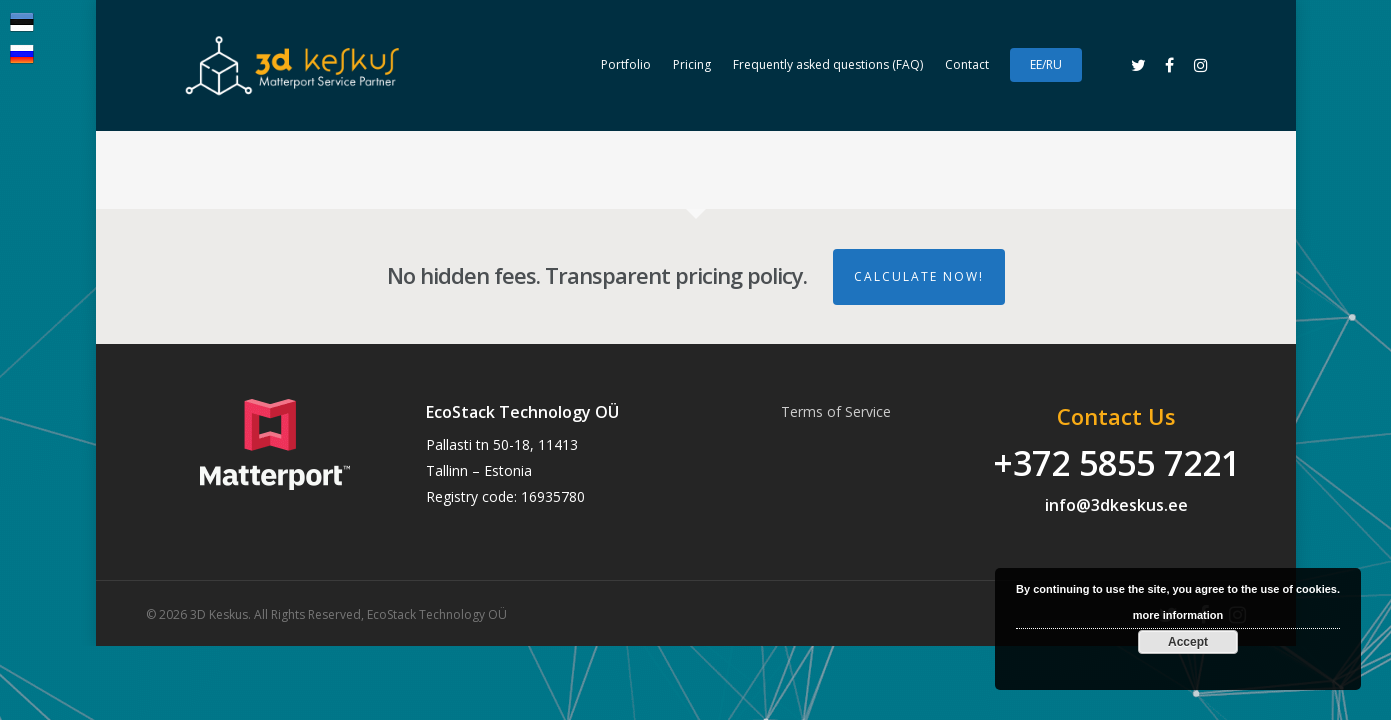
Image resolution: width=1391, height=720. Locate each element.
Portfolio (626, 64)
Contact (967, 64)
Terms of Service (836, 411)
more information (1178, 615)
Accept (1188, 642)
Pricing (692, 64)
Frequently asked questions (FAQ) (828, 64)
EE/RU (1046, 64)
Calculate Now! (919, 276)
